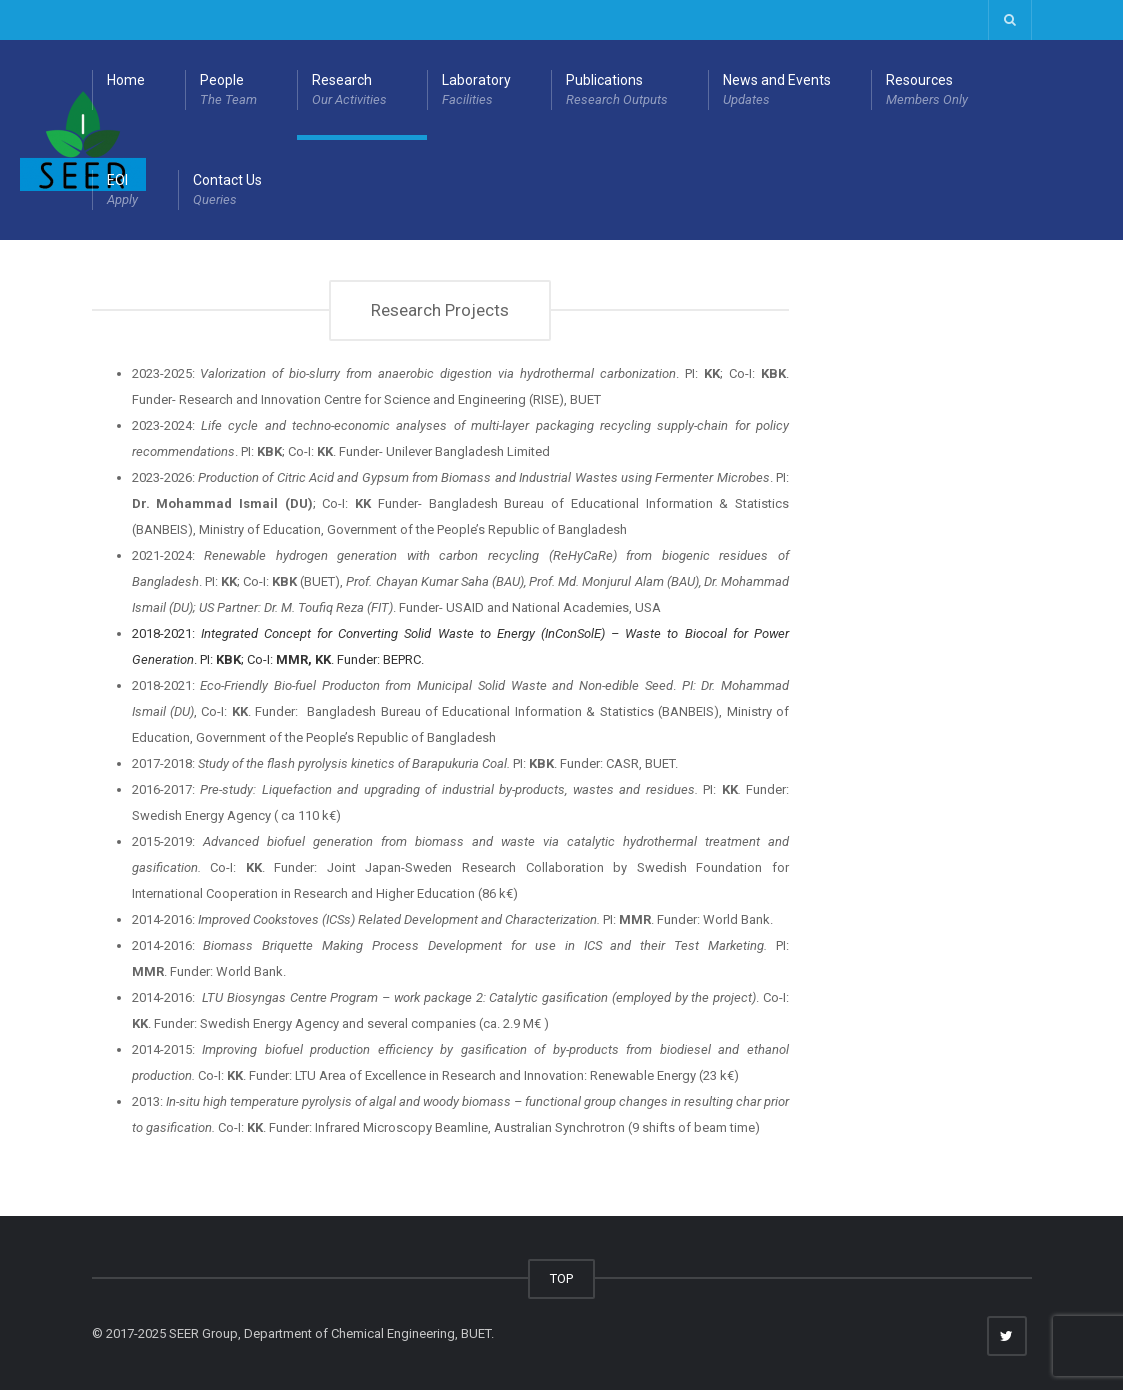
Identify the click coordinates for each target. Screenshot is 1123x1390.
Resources (927, 91)
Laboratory (476, 91)
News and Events (777, 91)
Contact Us (227, 191)
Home (126, 80)
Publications (617, 91)
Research (349, 91)
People (228, 91)
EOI (122, 191)
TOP (561, 1278)
